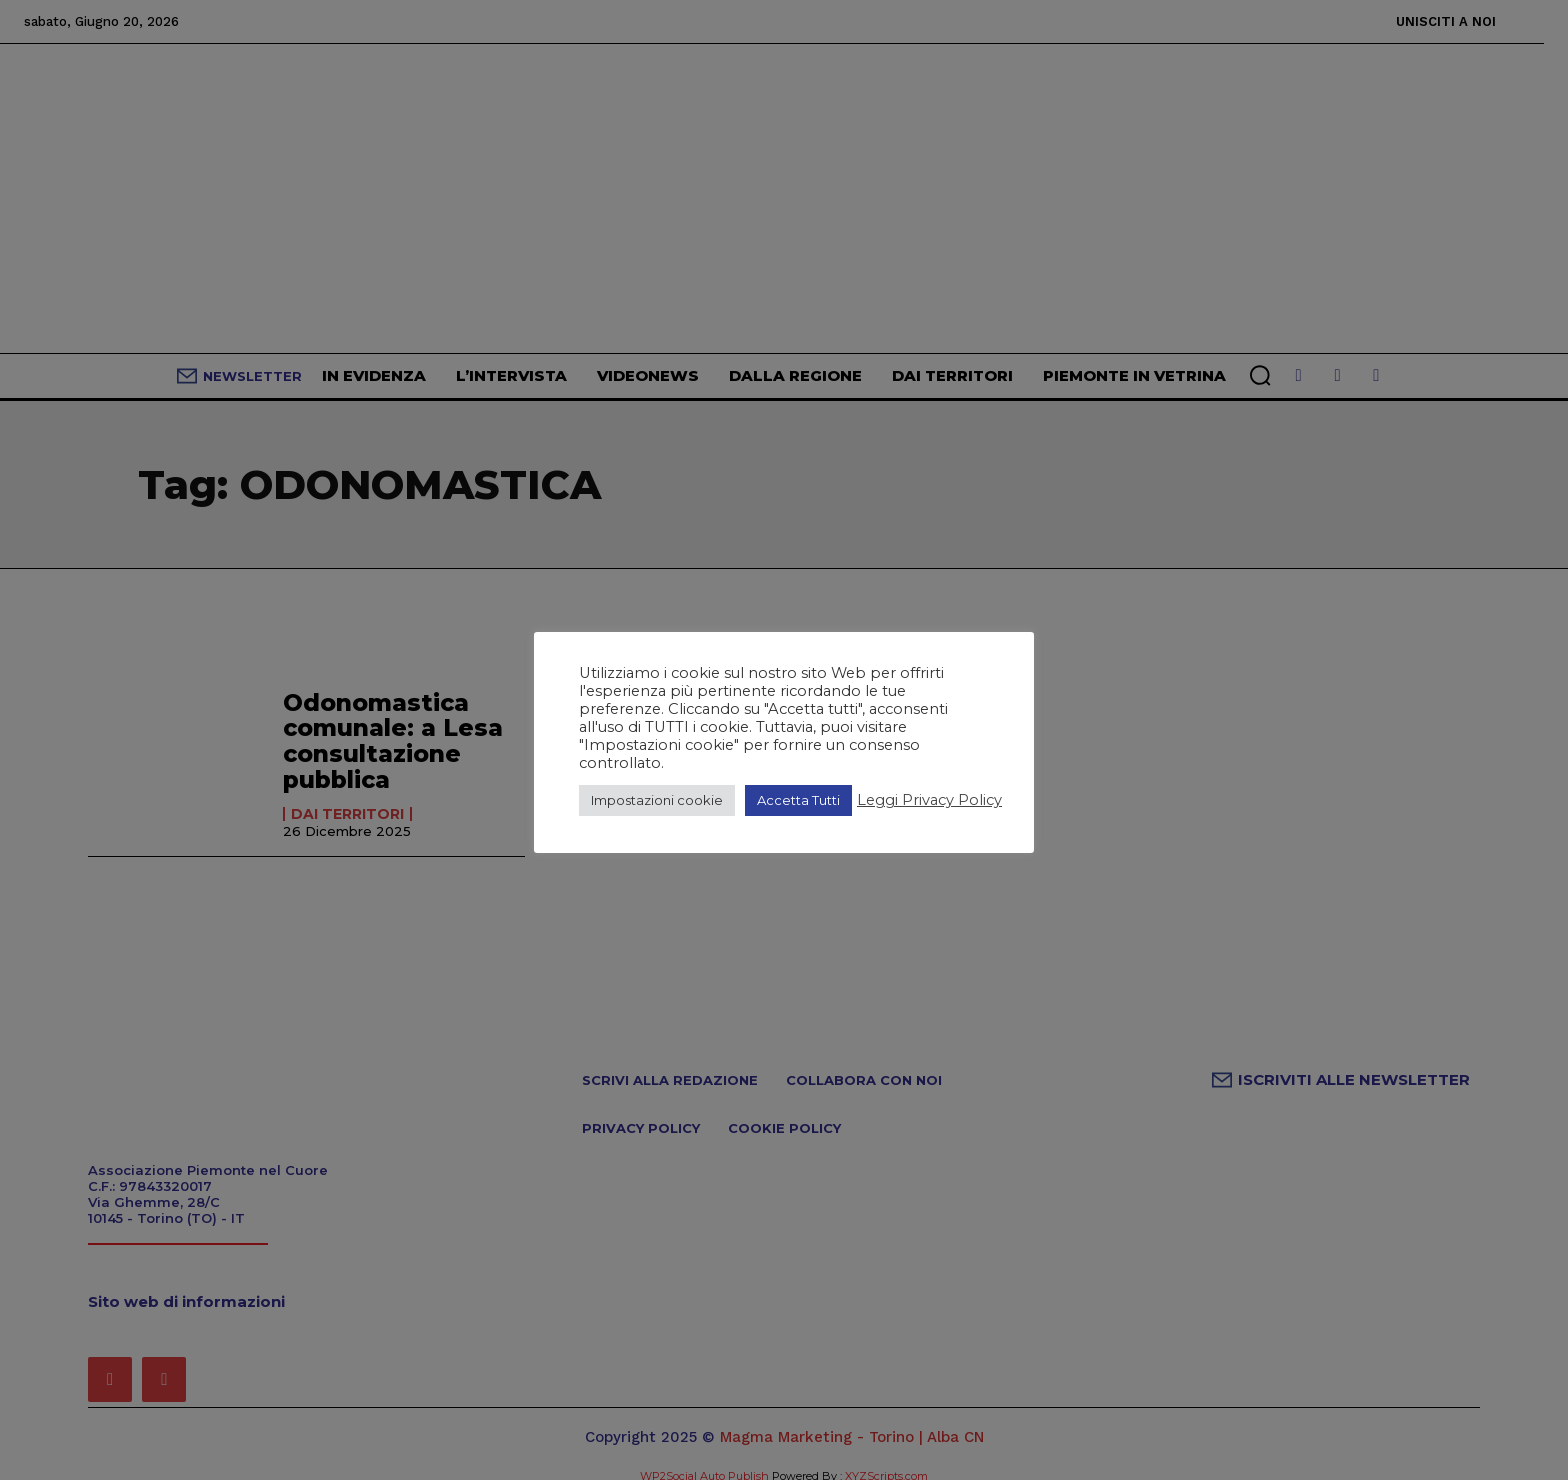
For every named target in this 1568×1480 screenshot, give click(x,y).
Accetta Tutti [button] (798, 800)
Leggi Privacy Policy (929, 800)
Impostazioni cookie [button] (657, 800)
